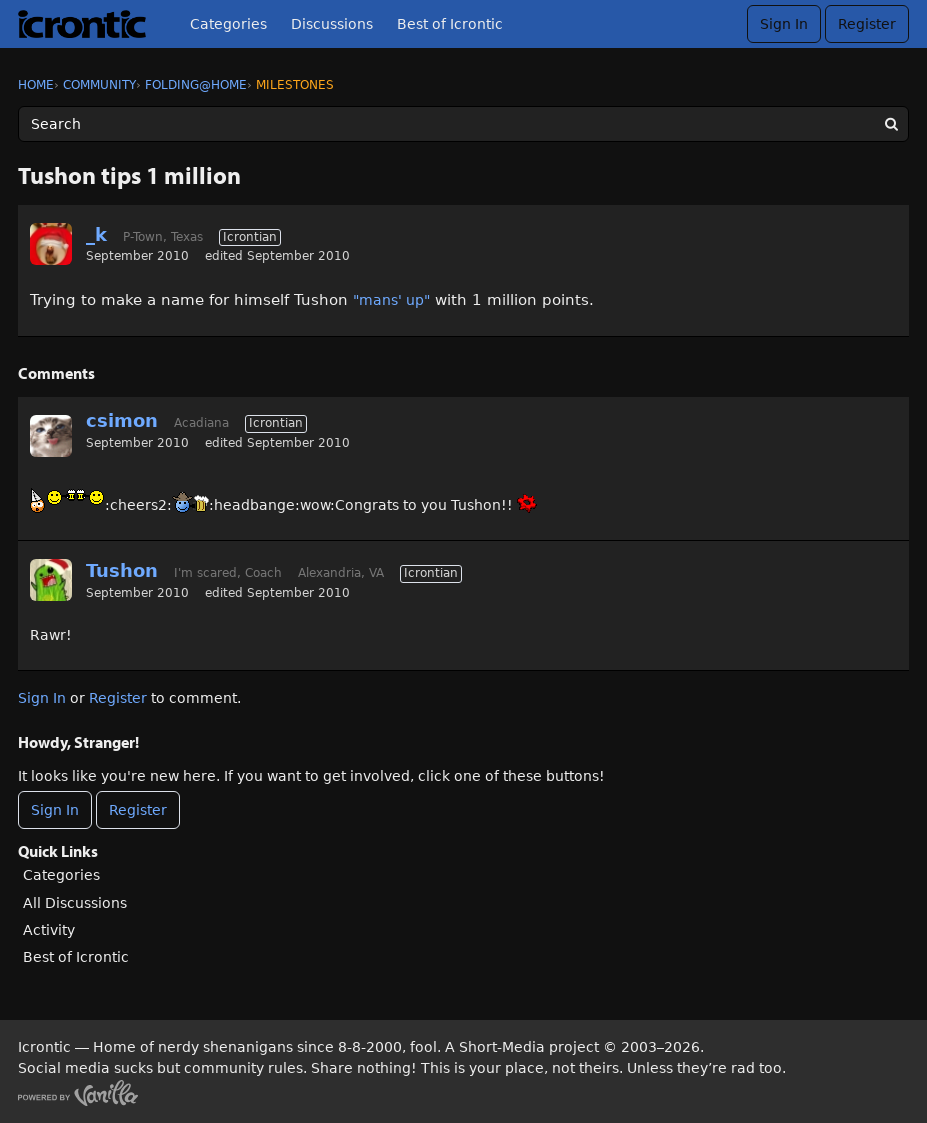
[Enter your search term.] (463, 124)
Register (867, 24)
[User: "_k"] (51, 244)
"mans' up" (391, 300)
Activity (49, 930)
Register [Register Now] (138, 810)
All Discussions (75, 903)
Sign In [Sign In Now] (55, 810)
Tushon (122, 570)
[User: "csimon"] (51, 436)
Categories (228, 24)
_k (96, 234)
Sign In (784, 24)
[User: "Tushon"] (51, 580)
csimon (122, 420)
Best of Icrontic (450, 24)
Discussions (332, 24)
